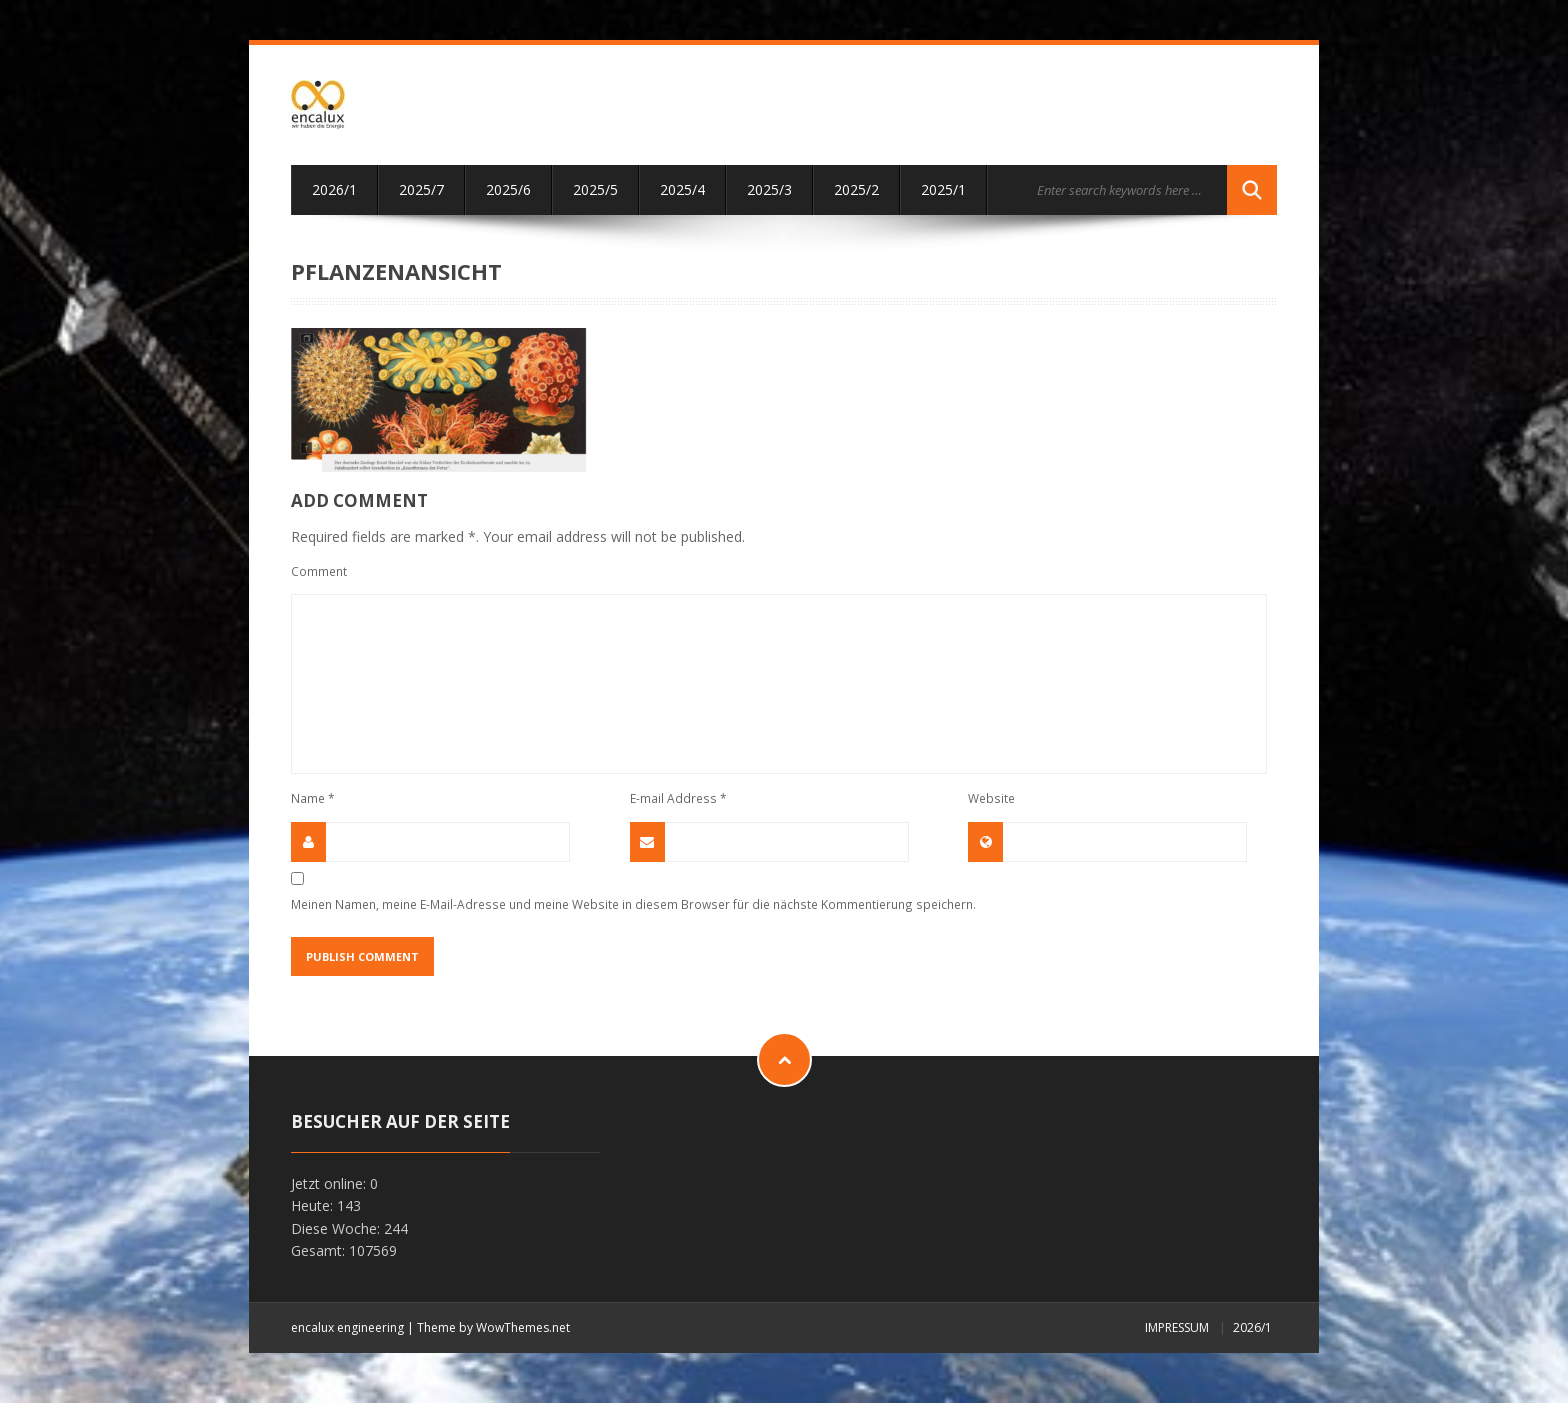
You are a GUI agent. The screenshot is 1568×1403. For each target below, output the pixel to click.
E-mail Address (678, 798)
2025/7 (421, 189)
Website (991, 798)
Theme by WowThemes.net (493, 1327)
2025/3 (769, 189)
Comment (319, 571)
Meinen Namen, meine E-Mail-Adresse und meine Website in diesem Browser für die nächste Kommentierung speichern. (633, 904)
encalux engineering (347, 1327)
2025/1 (943, 189)
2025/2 (856, 189)
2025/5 (595, 189)
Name (313, 798)
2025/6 (508, 189)
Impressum (1177, 1327)
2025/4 (682, 189)
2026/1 (334, 189)
